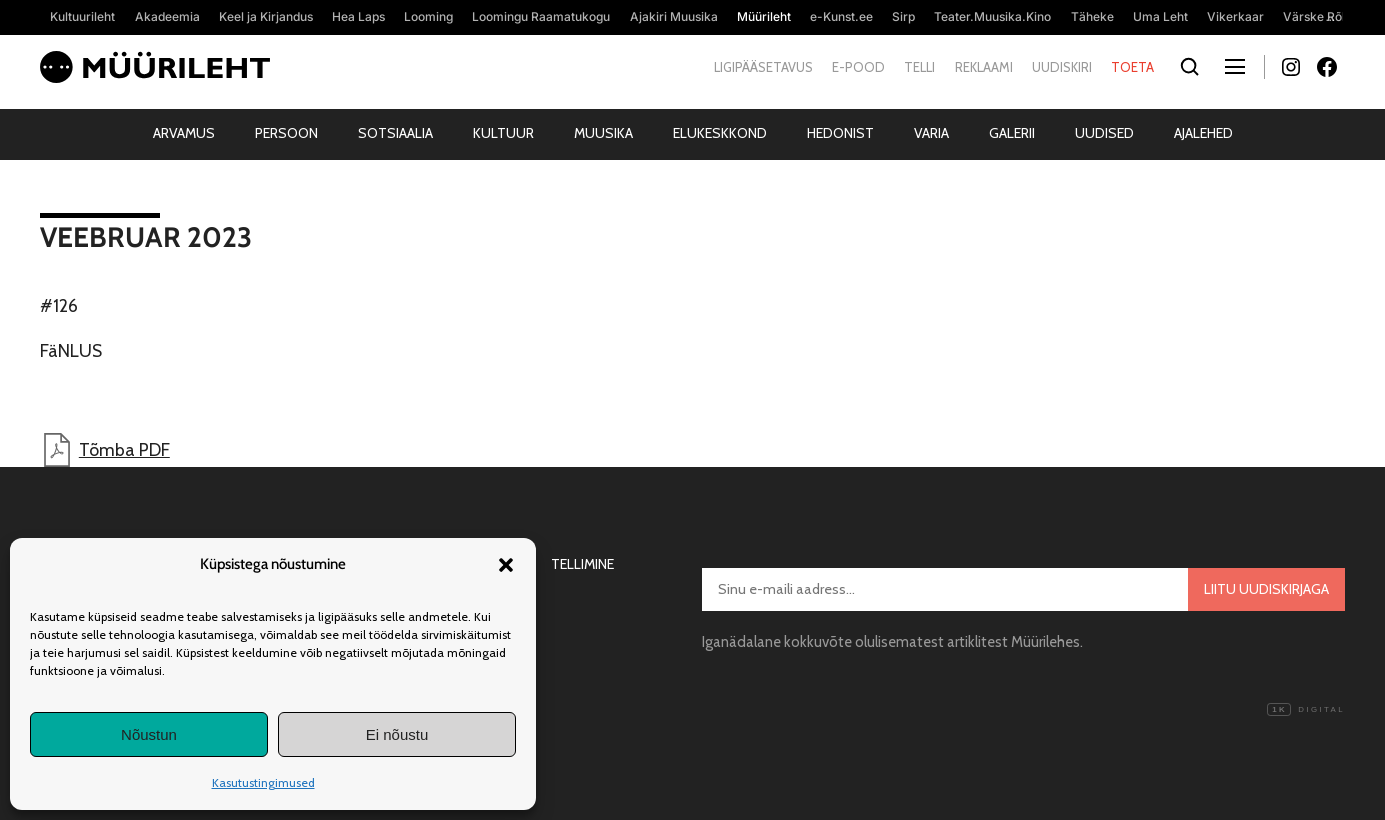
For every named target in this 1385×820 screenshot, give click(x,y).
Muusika (603, 133)
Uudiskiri (1062, 67)
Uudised (1104, 133)
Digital (1306, 710)
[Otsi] (1189, 67)
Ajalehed (1203, 133)
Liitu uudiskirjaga (1266, 589)
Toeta (1132, 67)
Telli (919, 67)
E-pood (858, 67)
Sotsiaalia (395, 133)
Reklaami (984, 67)
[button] (506, 565)
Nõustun (149, 734)
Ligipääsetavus (763, 67)
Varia (931, 133)
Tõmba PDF (105, 450)
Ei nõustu (397, 734)
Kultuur (503, 133)
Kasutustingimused (263, 782)
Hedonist (840, 133)
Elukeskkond (720, 133)
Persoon (286, 133)
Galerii (1012, 133)
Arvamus (184, 133)
